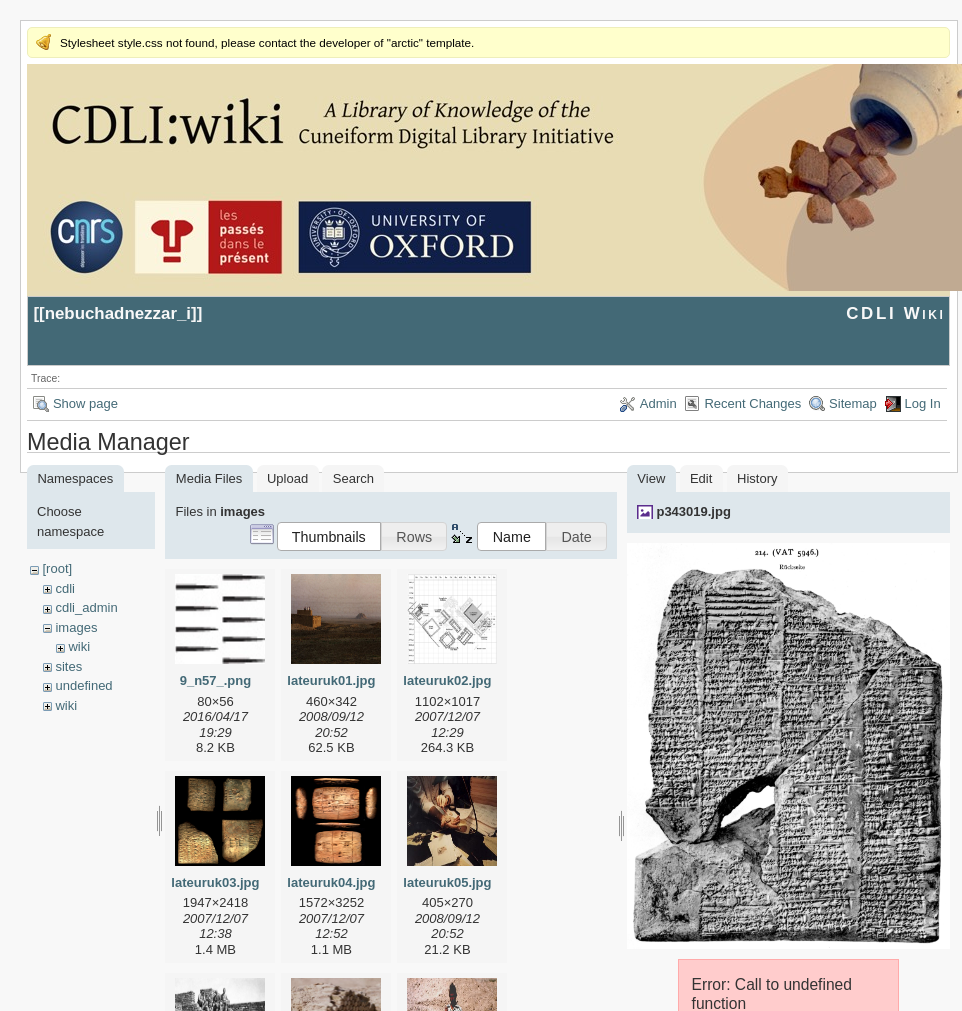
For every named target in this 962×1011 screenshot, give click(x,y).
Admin (658, 403)
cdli (65, 588)
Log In (923, 403)
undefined (83, 685)
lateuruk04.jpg (331, 882)
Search (353, 478)
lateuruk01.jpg (331, 680)
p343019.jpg (693, 511)
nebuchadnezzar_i (118, 313)
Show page (85, 403)
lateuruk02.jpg (447, 680)
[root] (57, 568)
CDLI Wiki (895, 313)
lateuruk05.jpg (447, 882)
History (757, 478)
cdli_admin (86, 607)
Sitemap (853, 403)
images (76, 627)
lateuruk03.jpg (215, 882)
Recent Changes (752, 403)
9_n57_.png (216, 680)
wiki (79, 646)
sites (68, 666)
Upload (287, 478)
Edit (701, 478)
